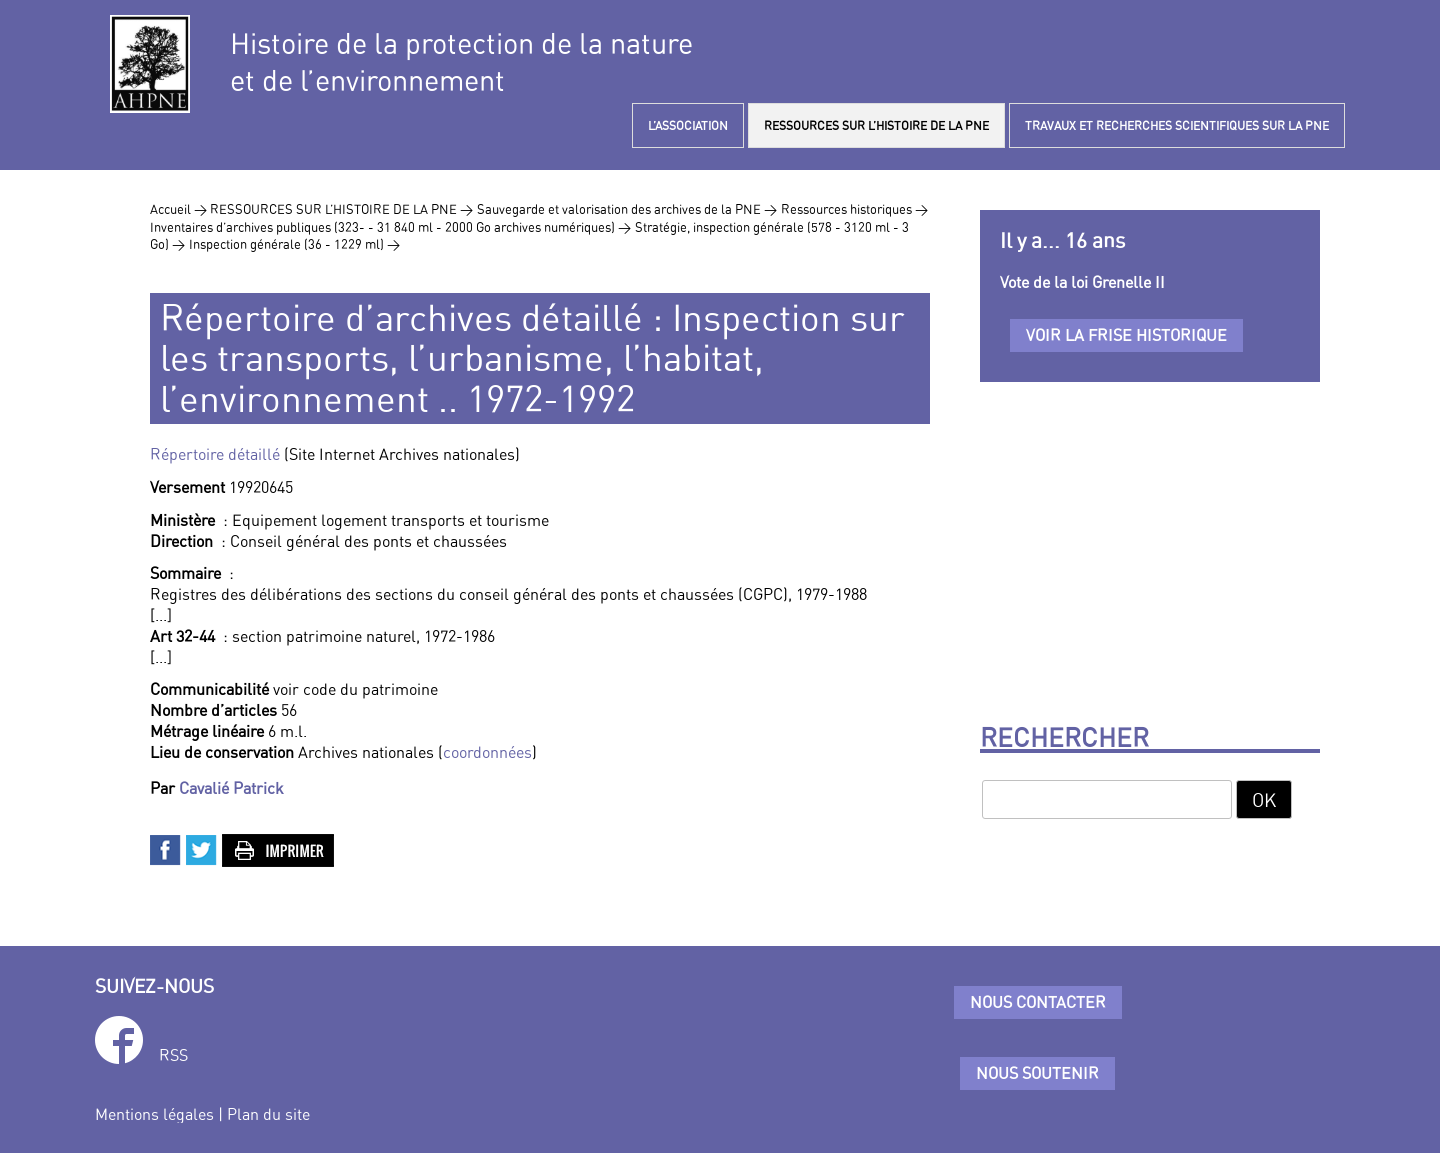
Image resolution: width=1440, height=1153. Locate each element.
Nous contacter (1038, 1002)
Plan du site (268, 1114)
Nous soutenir (1037, 1073)
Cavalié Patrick (231, 788)
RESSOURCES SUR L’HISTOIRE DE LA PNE (876, 125)
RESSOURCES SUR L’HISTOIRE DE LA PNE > (341, 209)
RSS (173, 1055)
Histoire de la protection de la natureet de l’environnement (461, 62)
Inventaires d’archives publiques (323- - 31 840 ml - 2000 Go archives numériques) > (390, 227)
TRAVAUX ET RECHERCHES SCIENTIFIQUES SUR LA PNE (1177, 125)
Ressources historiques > (854, 209)
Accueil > (180, 209)
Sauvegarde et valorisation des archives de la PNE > (627, 209)
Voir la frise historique (1126, 335)
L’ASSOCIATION (688, 125)
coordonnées (487, 752)
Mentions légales (154, 1114)
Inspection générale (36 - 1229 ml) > (294, 244)
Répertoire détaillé (215, 454)
